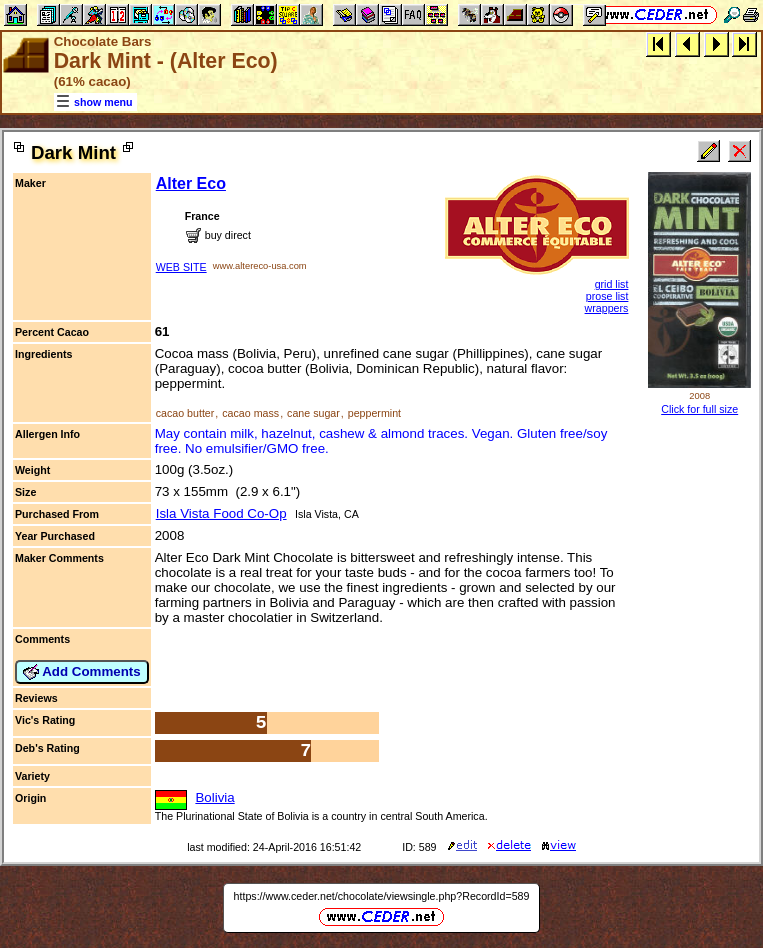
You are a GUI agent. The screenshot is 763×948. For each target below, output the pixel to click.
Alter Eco (191, 183)
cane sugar (313, 413)
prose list (607, 296)
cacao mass (250, 413)
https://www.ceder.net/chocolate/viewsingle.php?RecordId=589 (382, 896)
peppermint (374, 413)
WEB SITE (181, 267)
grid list (612, 284)
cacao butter (185, 413)
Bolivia (214, 797)
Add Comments (82, 672)
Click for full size (699, 409)
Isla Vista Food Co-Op (221, 513)
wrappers (607, 308)
